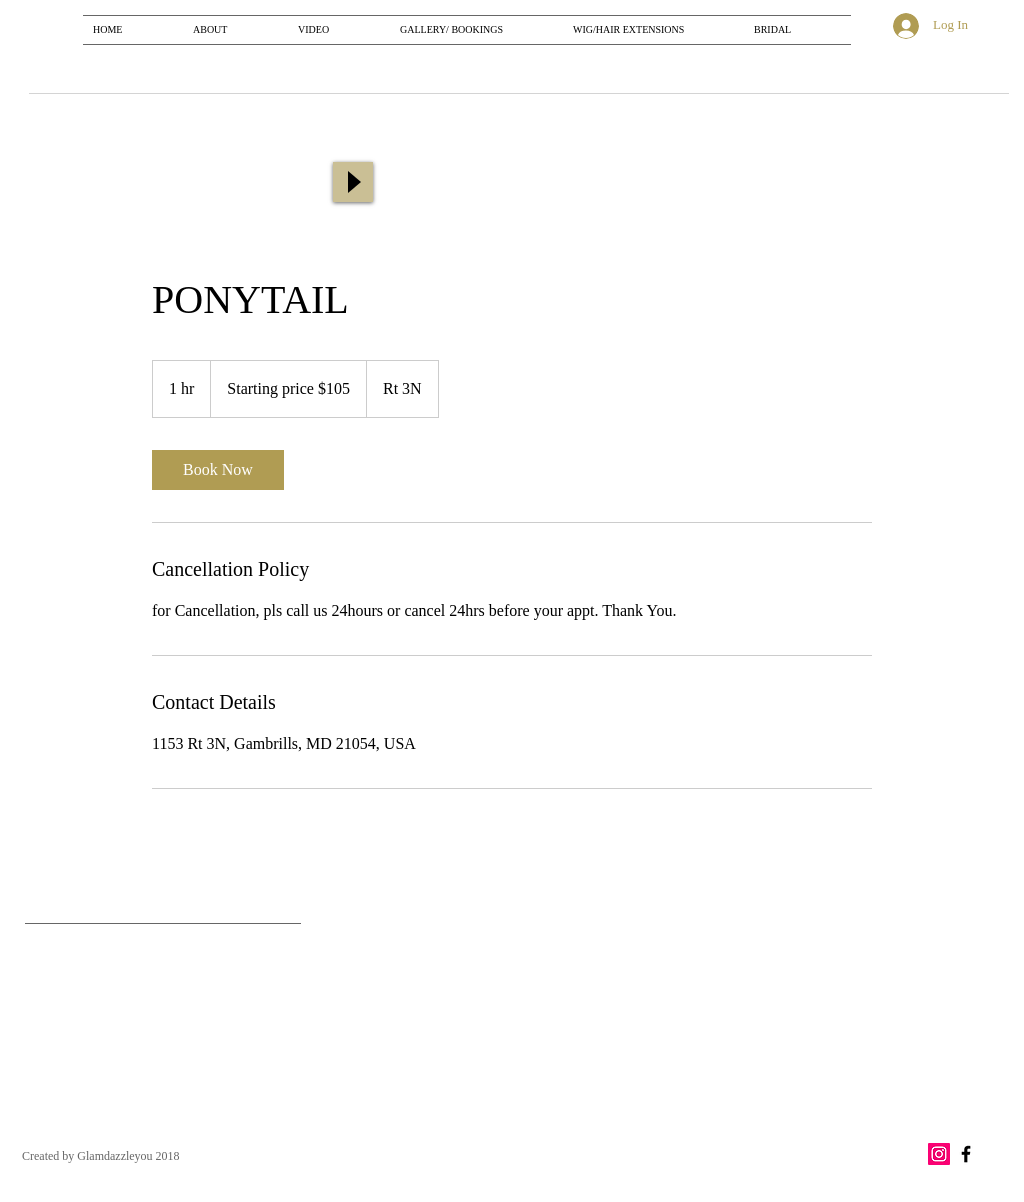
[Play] (353, 182)
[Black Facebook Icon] (966, 1154)
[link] (218, 470)
